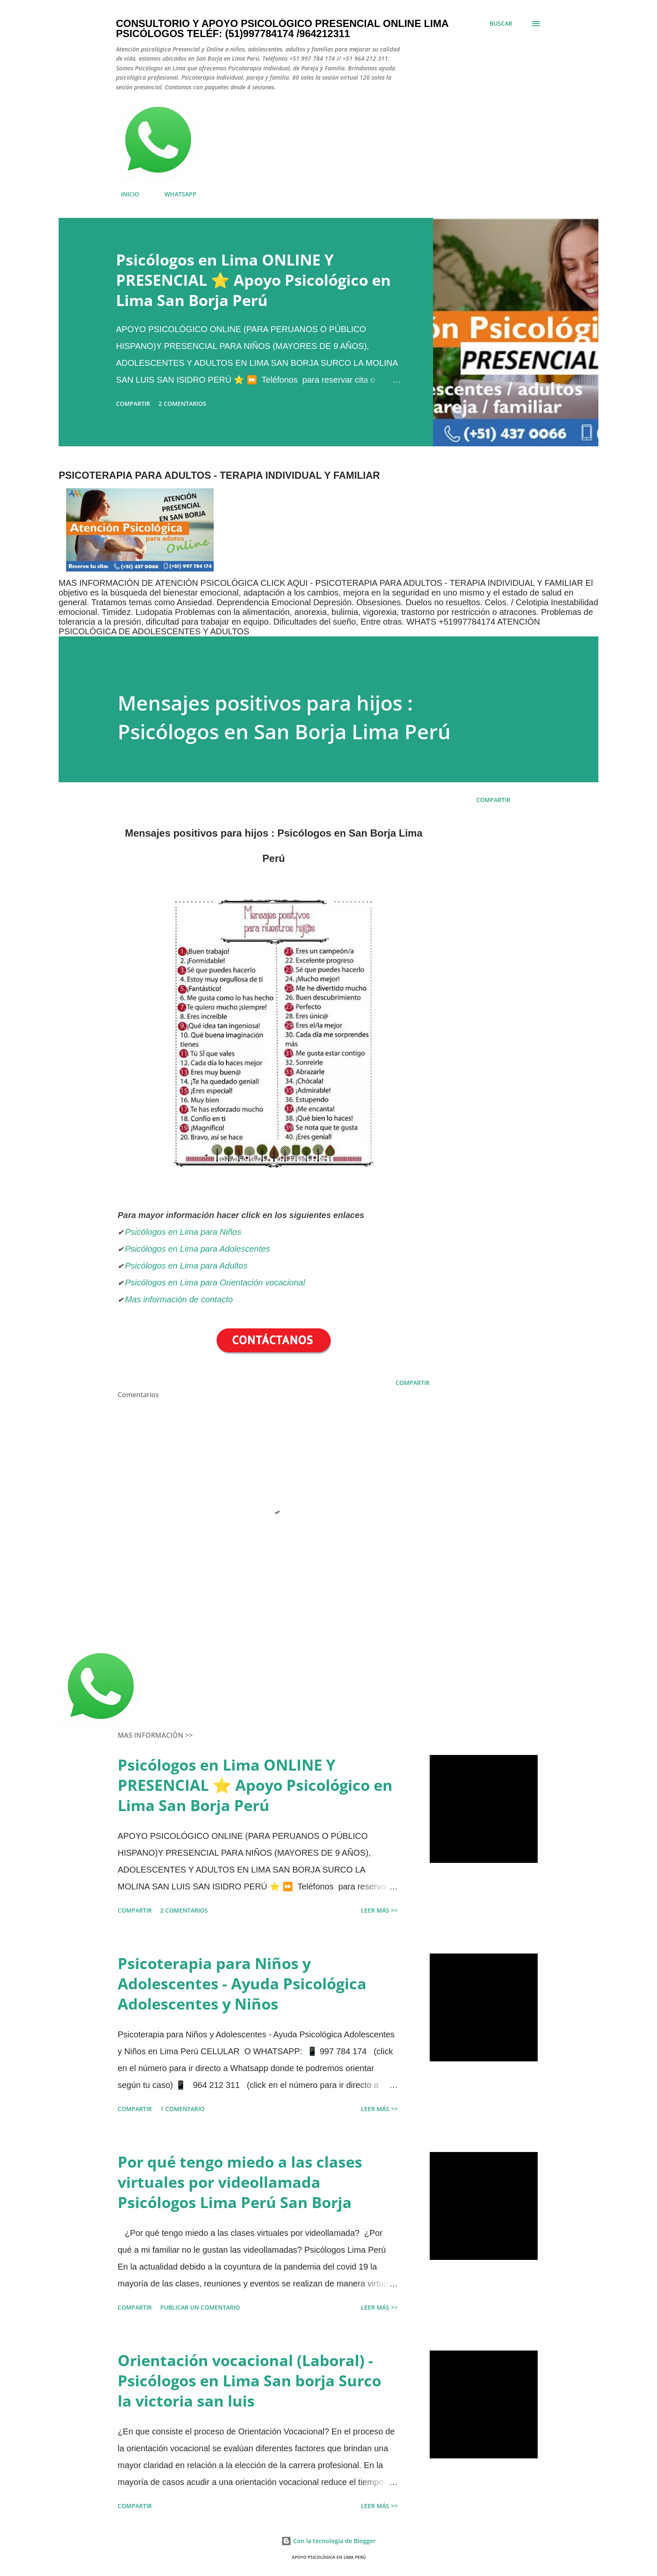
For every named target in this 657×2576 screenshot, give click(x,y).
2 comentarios (182, 404)
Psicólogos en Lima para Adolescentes (197, 1248)
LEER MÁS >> (379, 1910)
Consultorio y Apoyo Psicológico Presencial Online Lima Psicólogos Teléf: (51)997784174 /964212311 (282, 28)
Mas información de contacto (180, 1299)
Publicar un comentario (200, 2307)
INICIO (125, 194)
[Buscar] (501, 24)
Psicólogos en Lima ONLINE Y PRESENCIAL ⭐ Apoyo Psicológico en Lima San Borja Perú (253, 280)
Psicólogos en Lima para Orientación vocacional (215, 1282)
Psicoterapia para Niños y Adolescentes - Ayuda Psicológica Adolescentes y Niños (242, 1983)
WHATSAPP (175, 194)
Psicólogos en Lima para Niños (183, 1232)
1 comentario (182, 2109)
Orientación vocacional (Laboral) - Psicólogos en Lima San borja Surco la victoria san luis (249, 2380)
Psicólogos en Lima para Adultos (186, 1265)
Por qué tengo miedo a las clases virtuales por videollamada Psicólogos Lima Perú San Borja (240, 2182)
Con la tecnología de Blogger (328, 2541)
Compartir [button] (133, 404)
